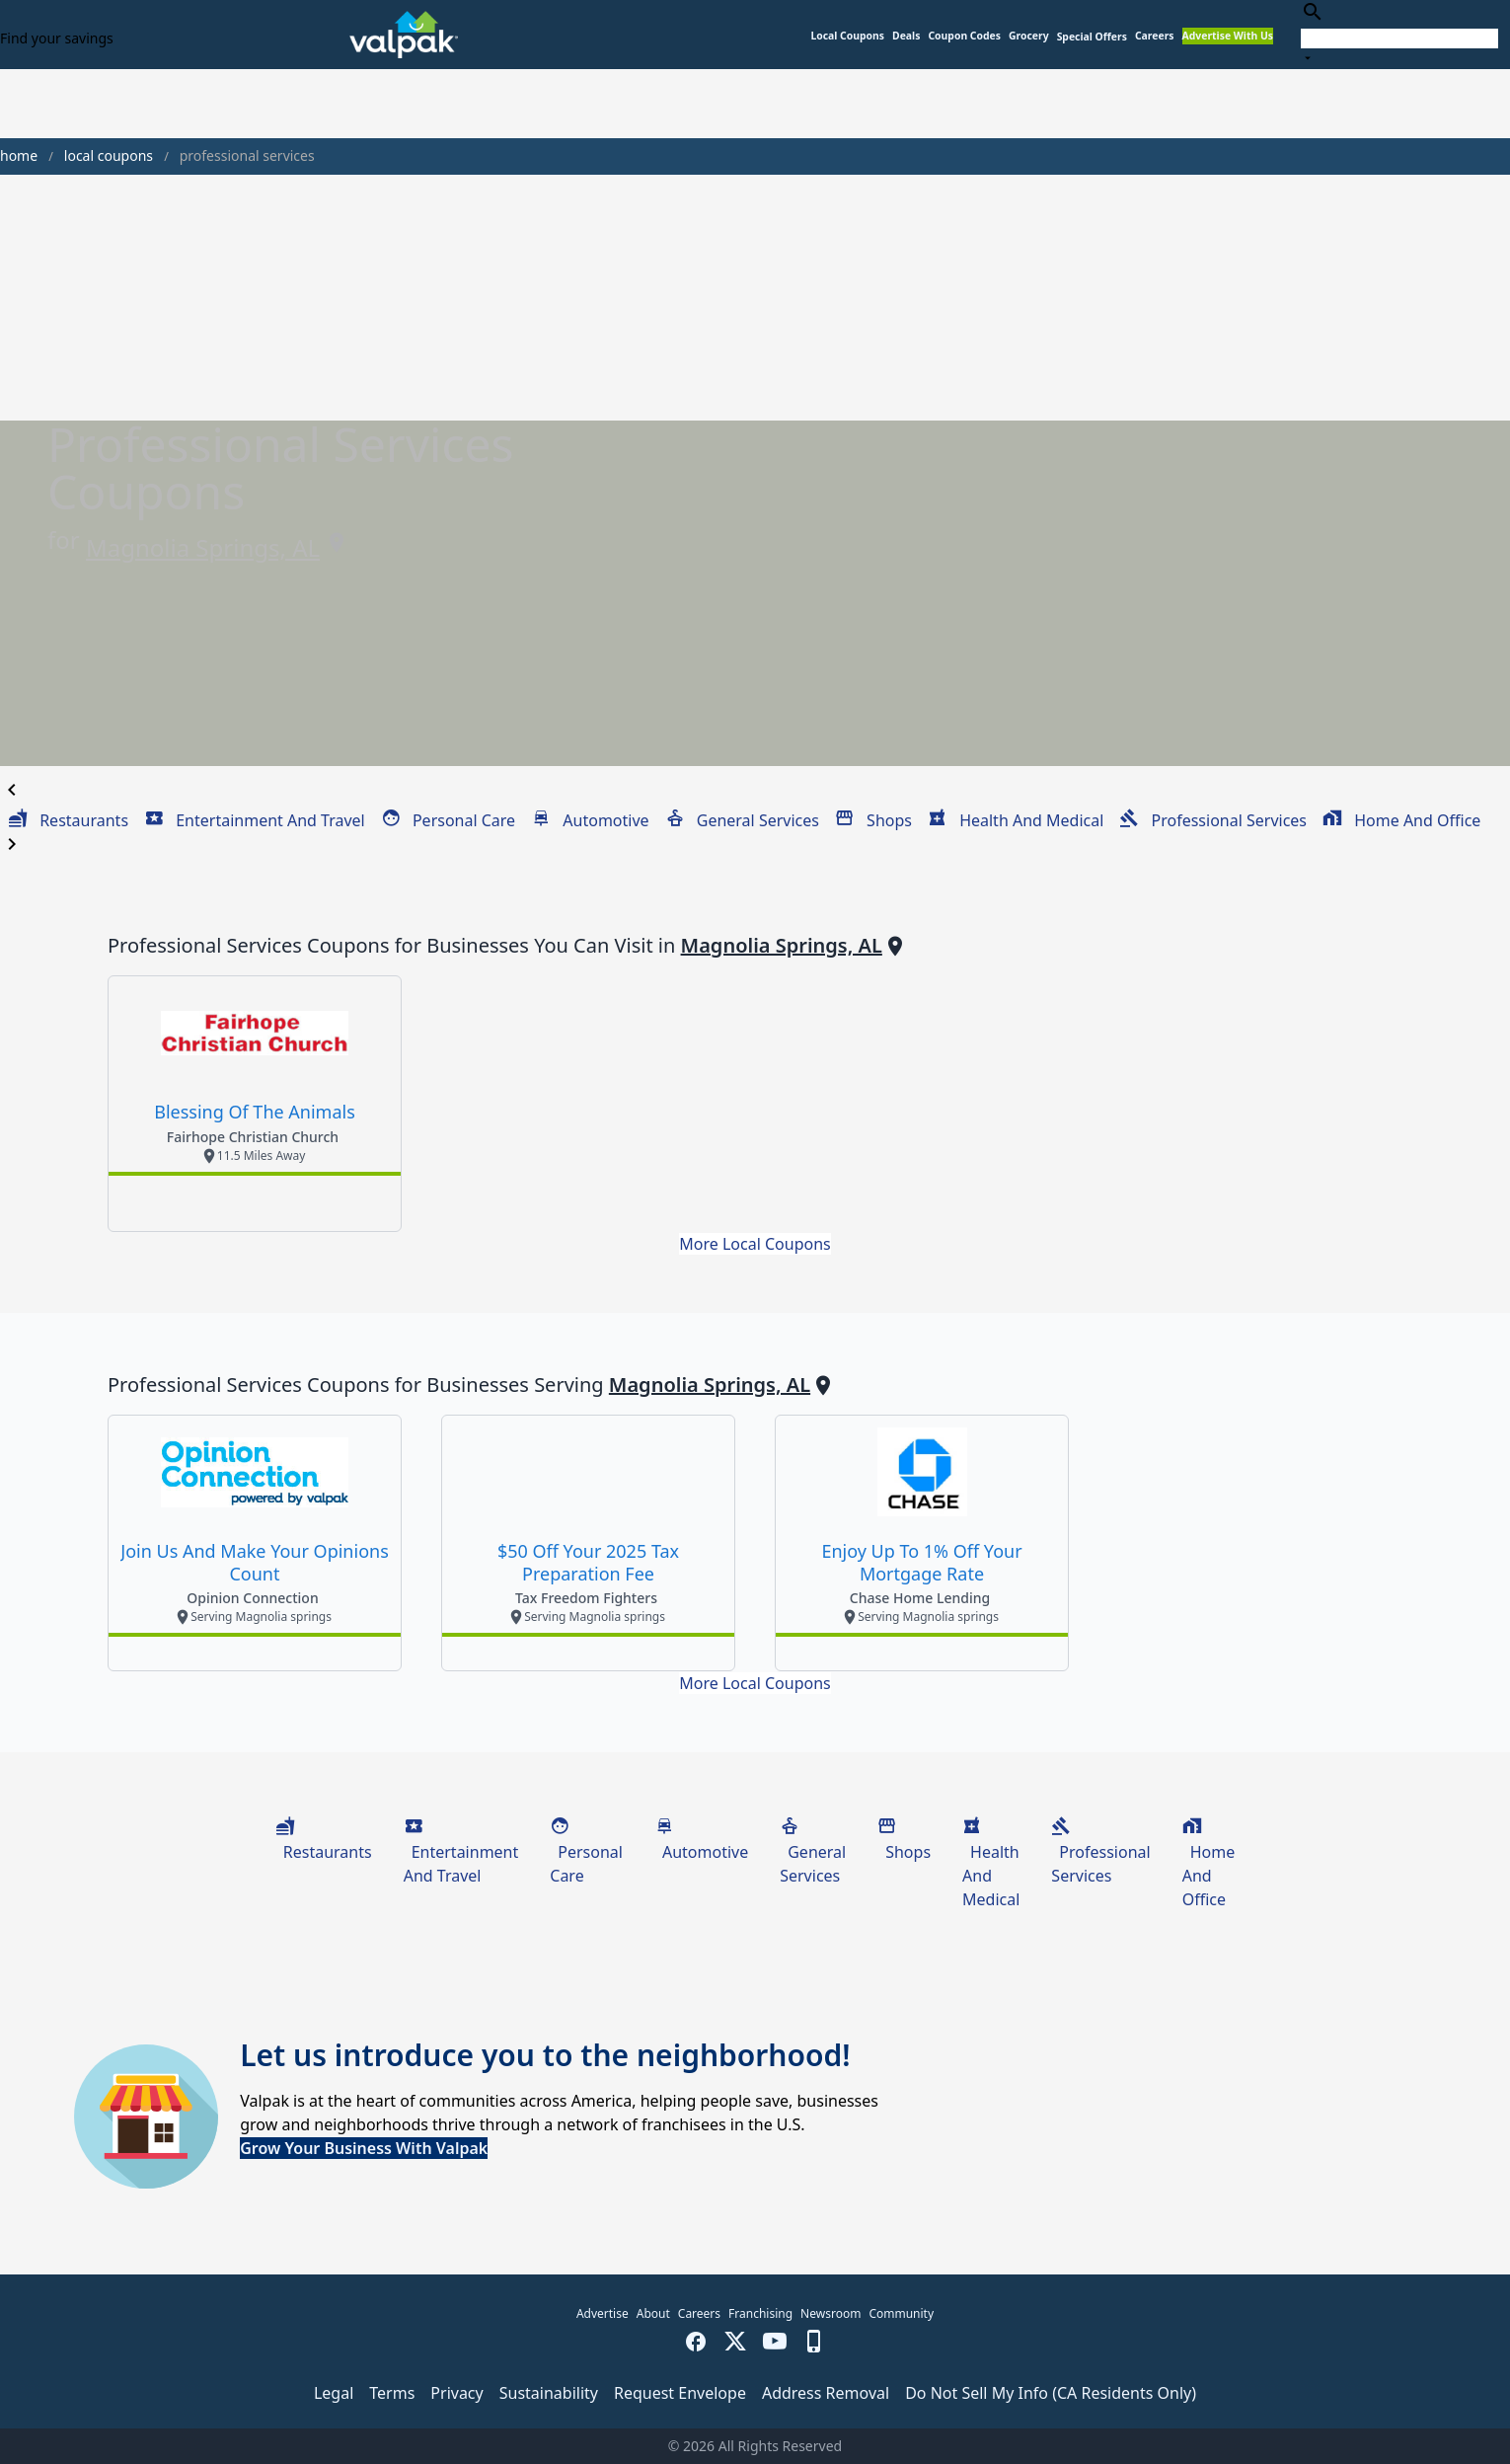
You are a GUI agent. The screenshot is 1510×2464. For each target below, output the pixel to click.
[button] (1092, 37)
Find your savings (56, 38)
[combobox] (1399, 34)
